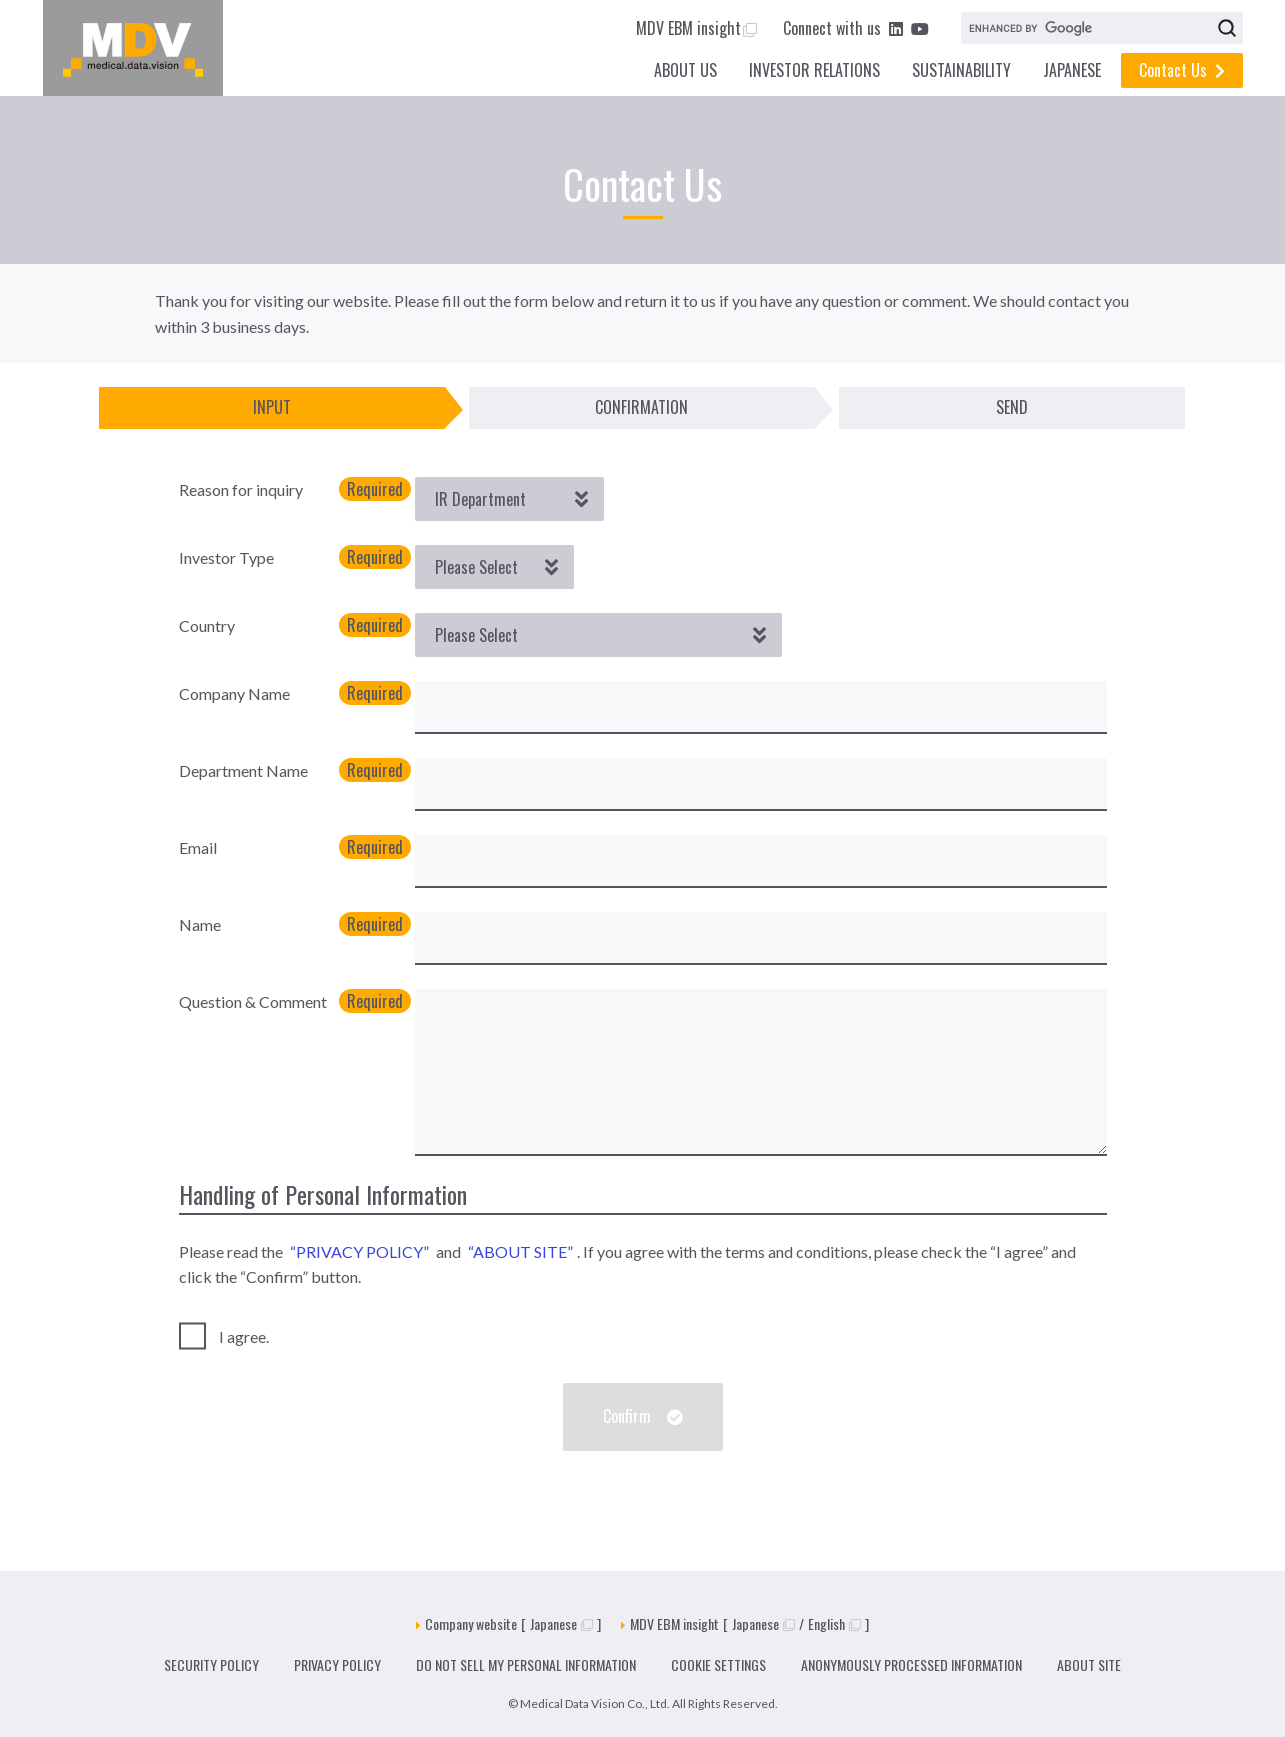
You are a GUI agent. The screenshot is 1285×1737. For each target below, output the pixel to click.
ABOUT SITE (1089, 1664)
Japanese (561, 1623)
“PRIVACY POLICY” (359, 1251)
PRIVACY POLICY (337, 1664)
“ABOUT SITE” (520, 1251)
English (834, 1623)
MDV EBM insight (696, 28)
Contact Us (1182, 70)
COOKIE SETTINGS (718, 1664)
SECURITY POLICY (211, 1664)
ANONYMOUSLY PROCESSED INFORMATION (911, 1664)
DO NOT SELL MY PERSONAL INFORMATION (526, 1664)
